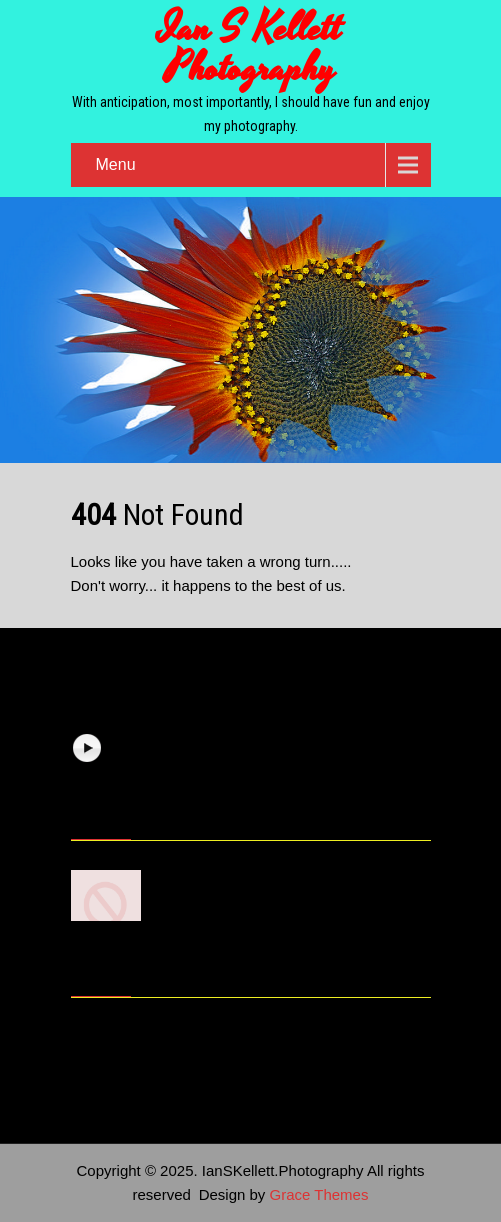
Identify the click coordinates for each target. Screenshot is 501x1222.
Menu (116, 164)
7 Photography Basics (235, 874)
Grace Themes (319, 1194)
